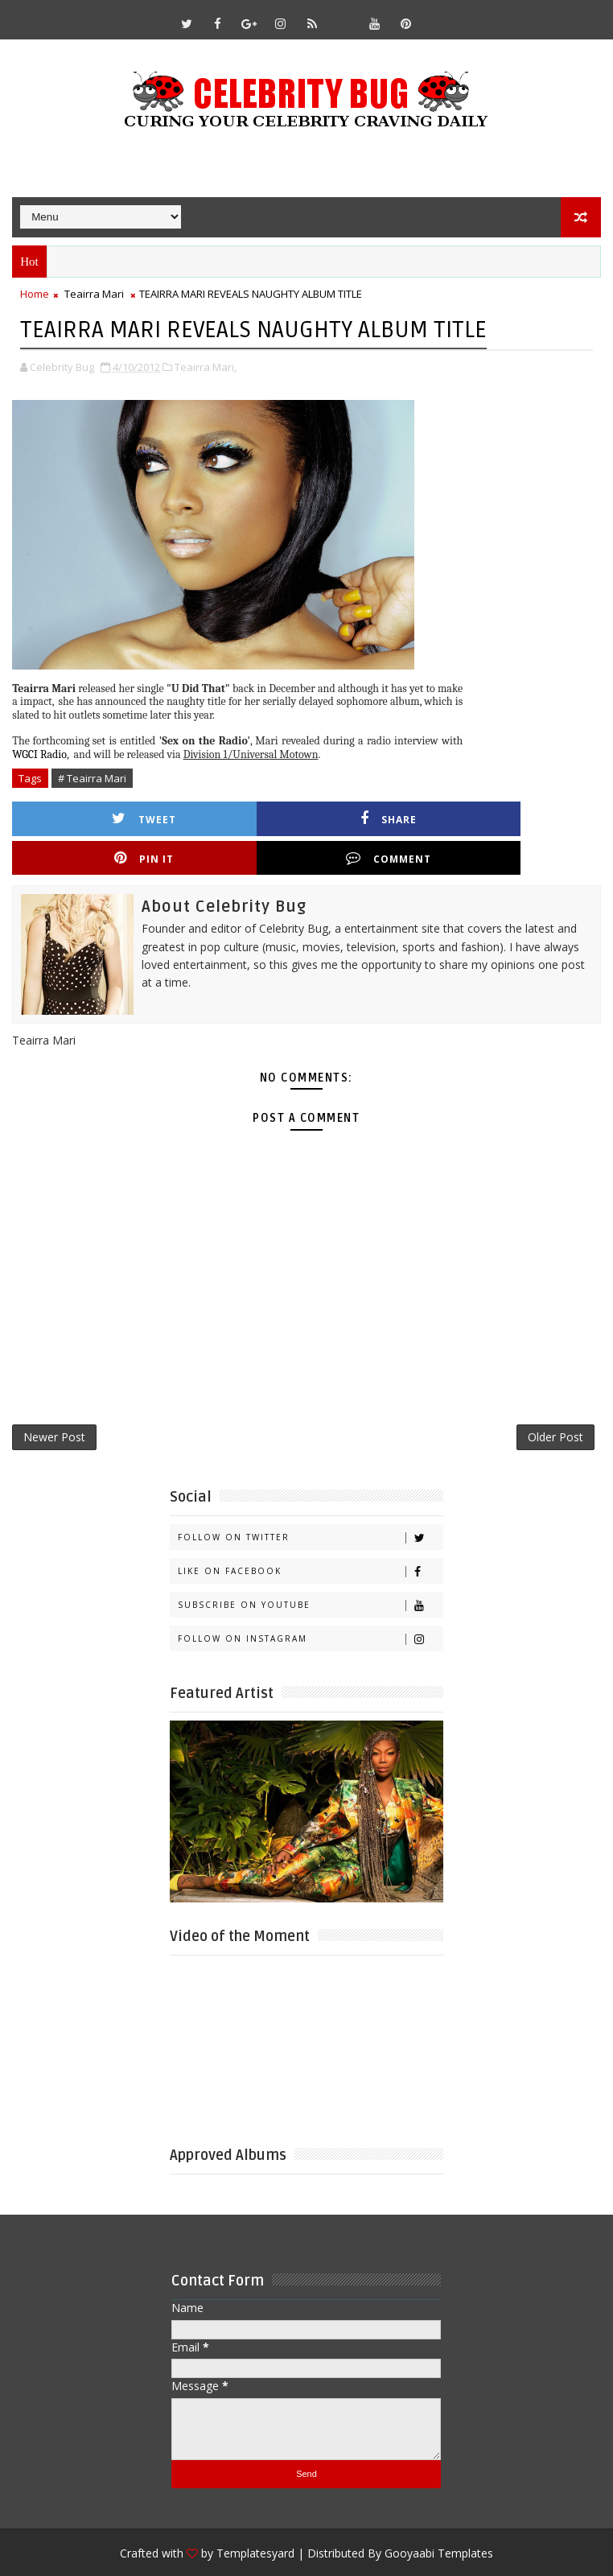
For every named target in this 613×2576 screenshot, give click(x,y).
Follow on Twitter (310, 1504)
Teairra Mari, (206, 365)
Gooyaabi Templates (439, 2520)
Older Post (555, 1401)
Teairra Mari (94, 293)
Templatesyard (255, 2520)
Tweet (96, 817)
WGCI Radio (39, 753)
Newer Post (54, 1401)
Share (243, 817)
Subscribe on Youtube (310, 1572)
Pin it (389, 817)
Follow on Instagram (310, 1606)
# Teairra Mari (92, 776)
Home (34, 293)
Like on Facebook (310, 1538)
